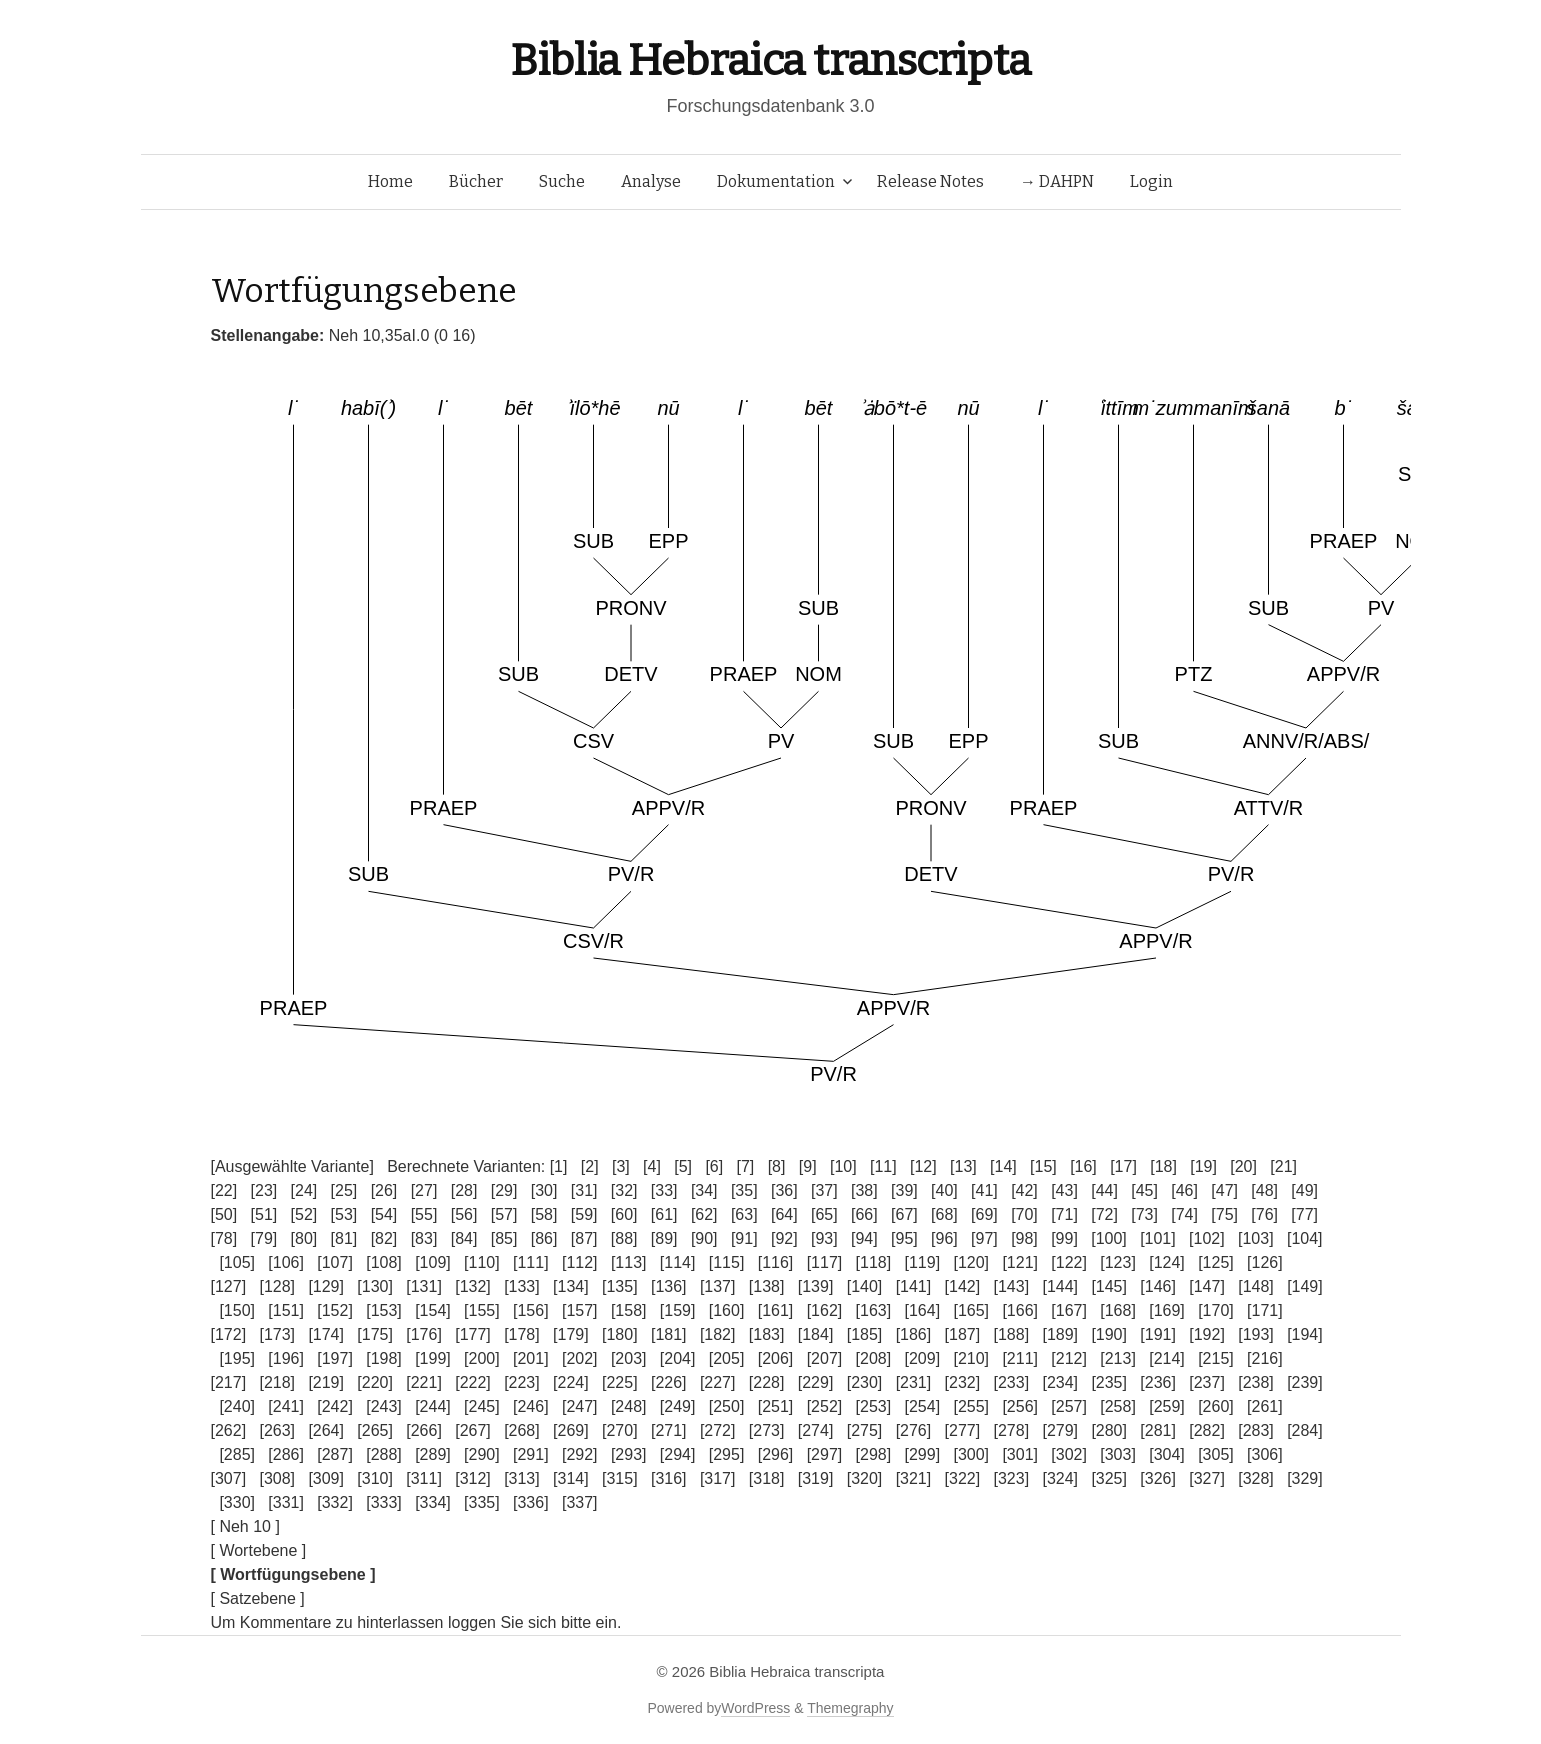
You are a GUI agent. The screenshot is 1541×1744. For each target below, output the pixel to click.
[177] (473, 1334)
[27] (424, 1190)
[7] (746, 1166)
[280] (1109, 1430)
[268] (522, 1430)
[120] (971, 1262)
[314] (571, 1478)
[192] (1207, 1334)
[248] (629, 1406)
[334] (433, 1502)
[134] (571, 1286)
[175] (375, 1334)
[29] (504, 1190)
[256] (1020, 1406)
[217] (229, 1382)
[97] (984, 1238)
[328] (1256, 1478)
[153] (384, 1310)
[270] (620, 1430)
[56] (464, 1214)
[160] (727, 1310)
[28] (464, 1190)
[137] (718, 1286)
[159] (678, 1310)
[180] (620, 1334)
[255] (971, 1406)
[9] (808, 1166)
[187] (963, 1334)
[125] (1216, 1262)
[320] (865, 1478)
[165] (971, 1310)
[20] (1243, 1166)
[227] (718, 1382)
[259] (1167, 1406)
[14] (1003, 1166)
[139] (816, 1286)
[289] (433, 1454)
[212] (1069, 1358)
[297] (825, 1454)
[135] (620, 1286)
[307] (229, 1478)
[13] (963, 1166)
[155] (482, 1310)
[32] (624, 1190)
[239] (1305, 1382)
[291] (531, 1454)
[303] (1118, 1454)
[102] (1207, 1238)
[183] (767, 1334)
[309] (326, 1478)
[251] (776, 1406)
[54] (384, 1214)
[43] (1064, 1190)
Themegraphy (850, 1708)
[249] (678, 1406)
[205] (727, 1358)
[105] (237, 1262)
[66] (864, 1214)
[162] (825, 1310)
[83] (424, 1238)
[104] (1305, 1238)
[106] (286, 1262)
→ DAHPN (1057, 181)
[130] (375, 1286)
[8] (777, 1166)
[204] (678, 1358)
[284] (1305, 1430)
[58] (544, 1214)
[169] (1167, 1310)
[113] (629, 1262)
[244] (433, 1406)
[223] (522, 1382)
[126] (1265, 1262)
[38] (864, 1190)
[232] (963, 1382)
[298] (874, 1454)
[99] (1064, 1238)
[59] (584, 1214)
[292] (580, 1454)
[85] (504, 1238)
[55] (424, 1214)
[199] (433, 1358)
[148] (1256, 1286)
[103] (1256, 1238)
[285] (237, 1454)
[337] (580, 1502)
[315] (620, 1478)
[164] (923, 1310)
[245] (482, 1406)
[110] (482, 1262)
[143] (1012, 1286)
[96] (944, 1238)
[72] (1104, 1214)
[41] (984, 1190)
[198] (384, 1358)
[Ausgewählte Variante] (292, 1166)
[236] (1158, 1382)
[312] (473, 1478)
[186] (914, 1334)
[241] (286, 1406)
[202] (580, 1358)
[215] (1216, 1358)
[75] (1224, 1214)
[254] (923, 1406)
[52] (304, 1214)
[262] (229, 1430)
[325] (1109, 1478)
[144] (1060, 1286)
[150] (237, 1310)
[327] (1207, 1478)
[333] (384, 1502)
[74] (1184, 1214)
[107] (335, 1262)
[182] (718, 1334)
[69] (984, 1214)
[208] (874, 1358)
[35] (744, 1190)
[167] (1069, 1310)
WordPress (755, 1708)
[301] (1020, 1454)
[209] (923, 1358)
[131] (424, 1286)
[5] (683, 1166)
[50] (224, 1214)
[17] (1123, 1166)
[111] (531, 1262)
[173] (277, 1334)
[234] (1060, 1382)
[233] (1012, 1382)
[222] (473, 1382)
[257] (1069, 1406)
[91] (744, 1238)
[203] (629, 1358)
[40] (944, 1190)
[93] (824, 1238)
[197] (335, 1358)
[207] (825, 1358)
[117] (825, 1262)
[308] (277, 1478)
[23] (264, 1190)
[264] (326, 1430)
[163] (874, 1310)
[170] (1216, 1310)
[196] (286, 1358)
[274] (816, 1430)
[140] (865, 1286)
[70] (1024, 1214)
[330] (237, 1502)
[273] (767, 1430)
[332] (335, 1502)
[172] (229, 1334)
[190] (1109, 1334)
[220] (375, 1382)
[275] (865, 1430)
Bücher (476, 181)
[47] (1224, 1190)
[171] (1265, 1310)
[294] (678, 1454)
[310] (375, 1478)
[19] (1203, 1166)
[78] (224, 1238)
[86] (544, 1238)
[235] (1109, 1382)
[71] (1064, 1214)
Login (1151, 181)
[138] (767, 1286)
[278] (1012, 1430)
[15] (1043, 1166)
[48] (1264, 1190)
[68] (944, 1214)
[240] (237, 1406)
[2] (590, 1166)
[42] (1024, 1190)
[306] (1265, 1454)
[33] (664, 1190)
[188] (1012, 1334)
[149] (1305, 1286)
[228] (767, 1382)
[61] (664, 1214)
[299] (923, 1454)
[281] (1158, 1430)
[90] (704, 1238)
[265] (375, 1430)
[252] (825, 1406)
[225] (620, 1382)
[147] (1207, 1286)
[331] (286, 1502)
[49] (1304, 1190)
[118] (874, 1262)
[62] (704, 1214)
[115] (727, 1262)
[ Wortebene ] (259, 1550)
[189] (1060, 1334)
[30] (544, 1190)
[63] (744, 1214)
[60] (624, 1214)
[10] (843, 1166)
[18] (1163, 1166)
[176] (424, 1334)
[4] (652, 1166)
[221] (424, 1382)
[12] (923, 1166)
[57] (504, 1214)
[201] (531, 1358)
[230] (865, 1382)
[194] (1305, 1334)
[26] (384, 1190)
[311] (424, 1478)
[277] (963, 1430)
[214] (1167, 1358)
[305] (1216, 1454)
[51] (264, 1214)
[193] (1256, 1334)
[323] (1012, 1478)
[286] (286, 1454)
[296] (776, 1454)
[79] (264, 1238)
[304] (1167, 1454)
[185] (865, 1334)
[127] (229, 1286)
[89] (664, 1238)
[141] (914, 1286)
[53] (344, 1214)
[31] (584, 1190)
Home (390, 181)
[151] (286, 1310)
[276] (914, 1430)
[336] (531, 1502)
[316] (669, 1478)
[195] (237, 1358)
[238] (1256, 1382)
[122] (1069, 1262)
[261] (1265, 1406)
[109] (433, 1262)
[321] (914, 1478)
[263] (277, 1430)
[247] (580, 1406)
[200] (482, 1358)
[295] (727, 1454)
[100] (1109, 1238)
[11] (883, 1166)
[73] (1144, 1214)
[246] (531, 1406)
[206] (776, 1358)
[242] (335, 1406)
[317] (718, 1478)
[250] (727, 1406)
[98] (1024, 1238)
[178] (522, 1334)
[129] (326, 1286)
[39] (904, 1190)
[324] (1060, 1478)
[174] (326, 1334)
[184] (816, 1334)
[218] (277, 1382)
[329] (1305, 1478)
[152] (335, 1310)
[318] (767, 1478)
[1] (559, 1166)
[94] (864, 1238)
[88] (624, 1238)
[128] (277, 1286)
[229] (816, 1382)
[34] (704, 1190)
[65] (824, 1214)
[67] (904, 1214)
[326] (1158, 1478)
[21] (1283, 1166)
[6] (714, 1166)
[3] (621, 1166)
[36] (784, 1190)
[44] (1104, 1190)
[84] (464, 1238)
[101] (1158, 1238)
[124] (1167, 1262)
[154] (433, 1310)
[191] (1158, 1334)
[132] (473, 1286)
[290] (482, 1454)
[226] (669, 1382)
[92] (784, 1238)
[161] (776, 1310)
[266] (424, 1430)
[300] (971, 1454)
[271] (669, 1430)
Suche (562, 181)
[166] (1020, 1310)
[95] (904, 1238)
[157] (580, 1310)
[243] (384, 1406)
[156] (531, 1310)
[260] (1216, 1406)
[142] (963, 1286)
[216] (1265, 1358)
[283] (1256, 1430)
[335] (482, 1502)
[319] (816, 1478)
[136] (669, 1286)
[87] (584, 1238)
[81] (344, 1238)
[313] (522, 1478)
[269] (571, 1430)
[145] (1109, 1286)
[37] (824, 1190)
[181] (669, 1334)
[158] (629, 1310)
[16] (1083, 1166)
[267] (473, 1430)
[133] (522, 1286)
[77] (1304, 1214)
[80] (304, 1238)
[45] (1144, 1190)
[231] (914, 1382)
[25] (344, 1190)
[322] (963, 1478)
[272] (718, 1430)
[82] (384, 1238)
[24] (304, 1190)
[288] (384, 1454)
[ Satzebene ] (258, 1598)
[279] (1060, 1430)
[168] (1118, 1310)
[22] (224, 1190)
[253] (874, 1406)
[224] (571, 1382)
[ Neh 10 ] (245, 1526)
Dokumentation (776, 181)
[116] (776, 1262)
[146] (1158, 1286)
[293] (629, 1454)
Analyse (651, 181)
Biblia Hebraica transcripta (770, 60)
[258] (1118, 1406)
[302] (1069, 1454)
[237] (1207, 1382)
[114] (678, 1262)
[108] (384, 1262)
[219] (326, 1382)
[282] (1207, 1430)
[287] (335, 1454)
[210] (971, 1358)
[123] (1118, 1262)
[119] (923, 1262)
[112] (580, 1262)
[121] (1020, 1262)
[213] (1118, 1358)
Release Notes (930, 181)
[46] (1184, 1190)
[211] (1020, 1358)
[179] (571, 1334)
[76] (1264, 1214)
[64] (784, 1214)
